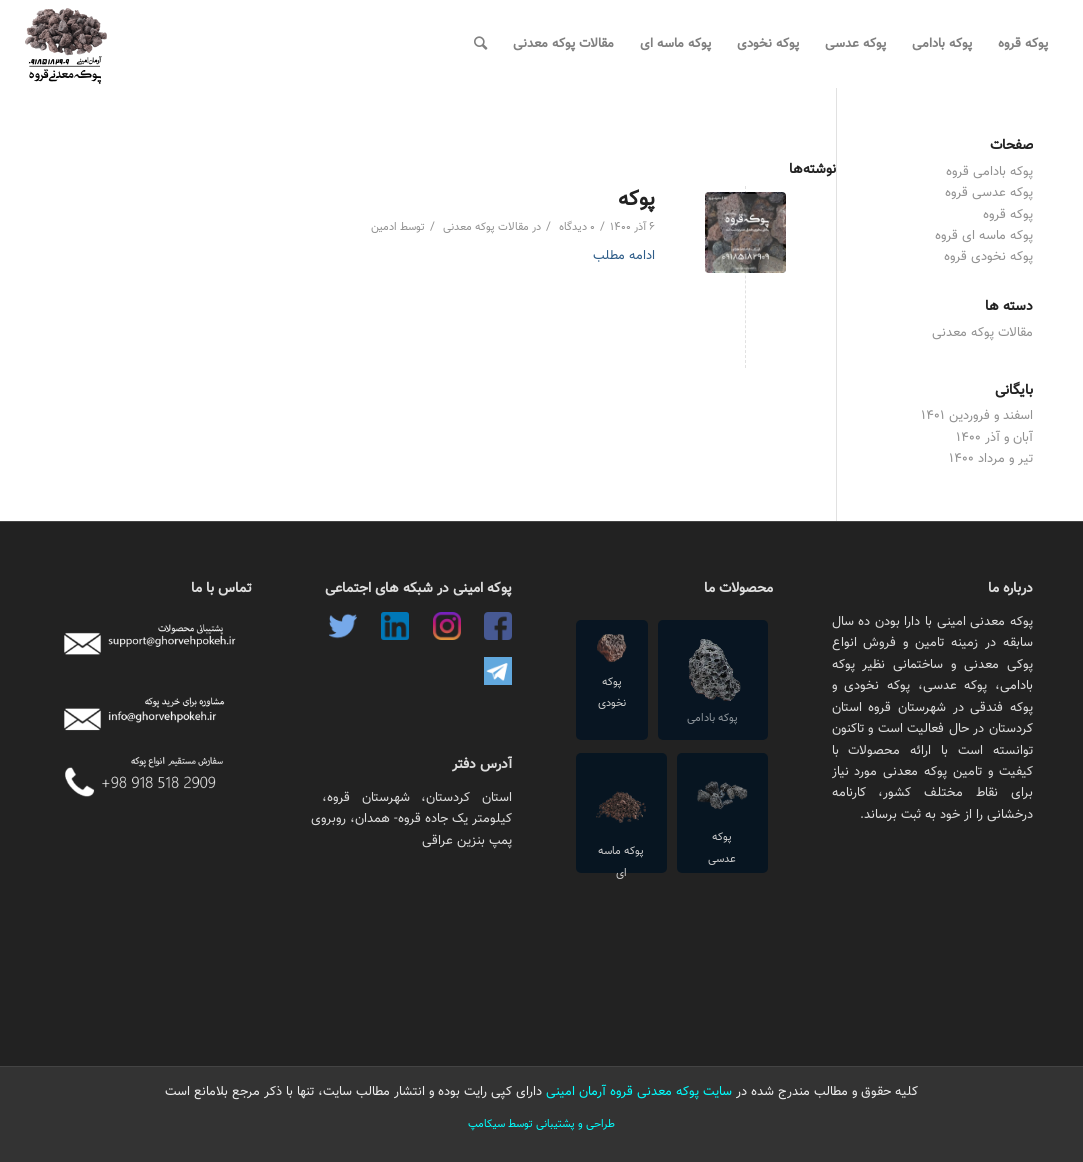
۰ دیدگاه (575, 227)
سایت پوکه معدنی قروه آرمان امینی (637, 1092)
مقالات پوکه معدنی (486, 227)
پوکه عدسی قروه (989, 193)
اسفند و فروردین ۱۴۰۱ (977, 416)
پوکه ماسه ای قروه (984, 236)
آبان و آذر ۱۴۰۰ (994, 438)
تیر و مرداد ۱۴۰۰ (991, 459)
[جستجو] (480, 44)
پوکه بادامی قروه (989, 172)
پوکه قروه (1008, 215)
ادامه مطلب (624, 256)
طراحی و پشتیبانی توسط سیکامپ (541, 1124)
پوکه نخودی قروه (988, 257)
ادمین (384, 227)
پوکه (636, 199)
